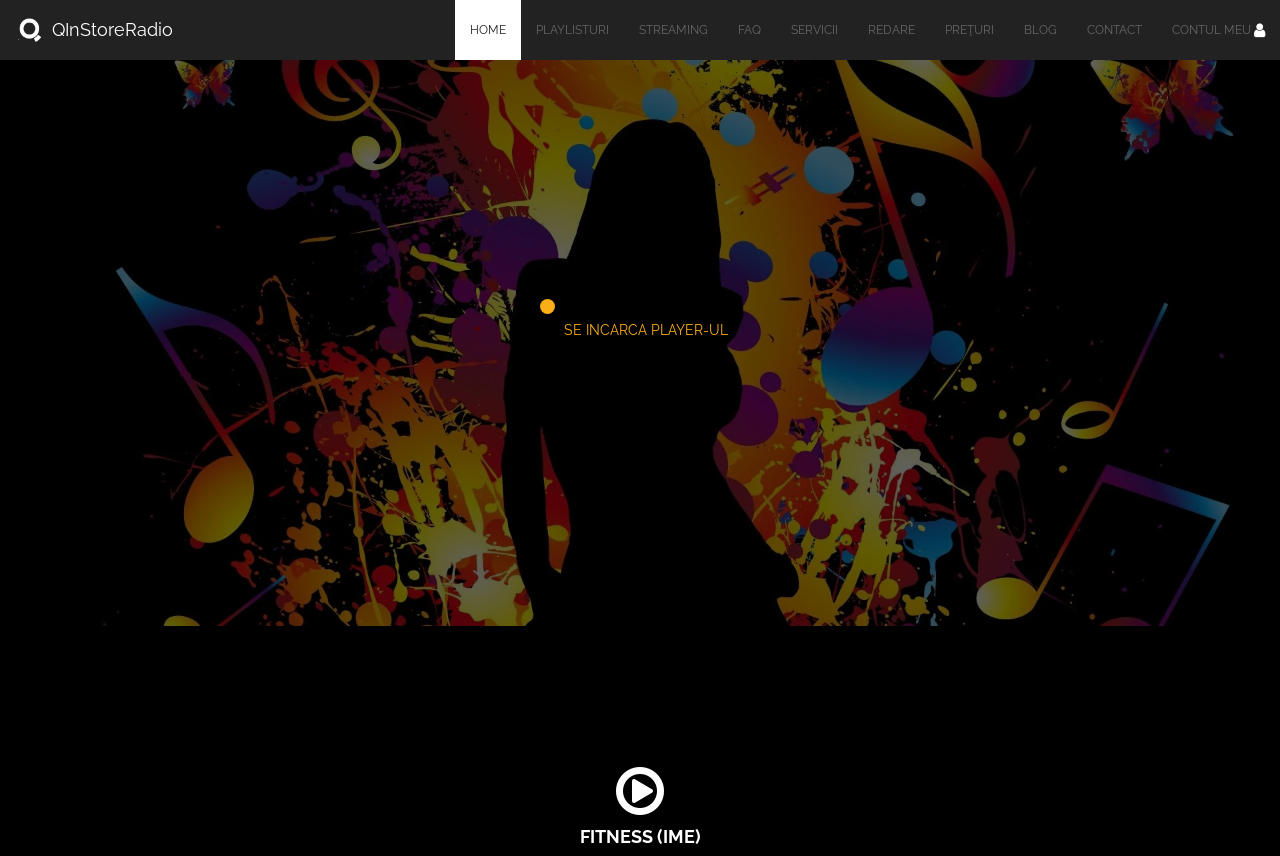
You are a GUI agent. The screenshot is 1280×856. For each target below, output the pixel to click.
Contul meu (1218, 30)
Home (488, 30)
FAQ (749, 30)
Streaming (673, 30)
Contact (1114, 30)
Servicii (814, 30)
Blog (1040, 30)
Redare (891, 30)
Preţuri (969, 30)
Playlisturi (572, 30)
